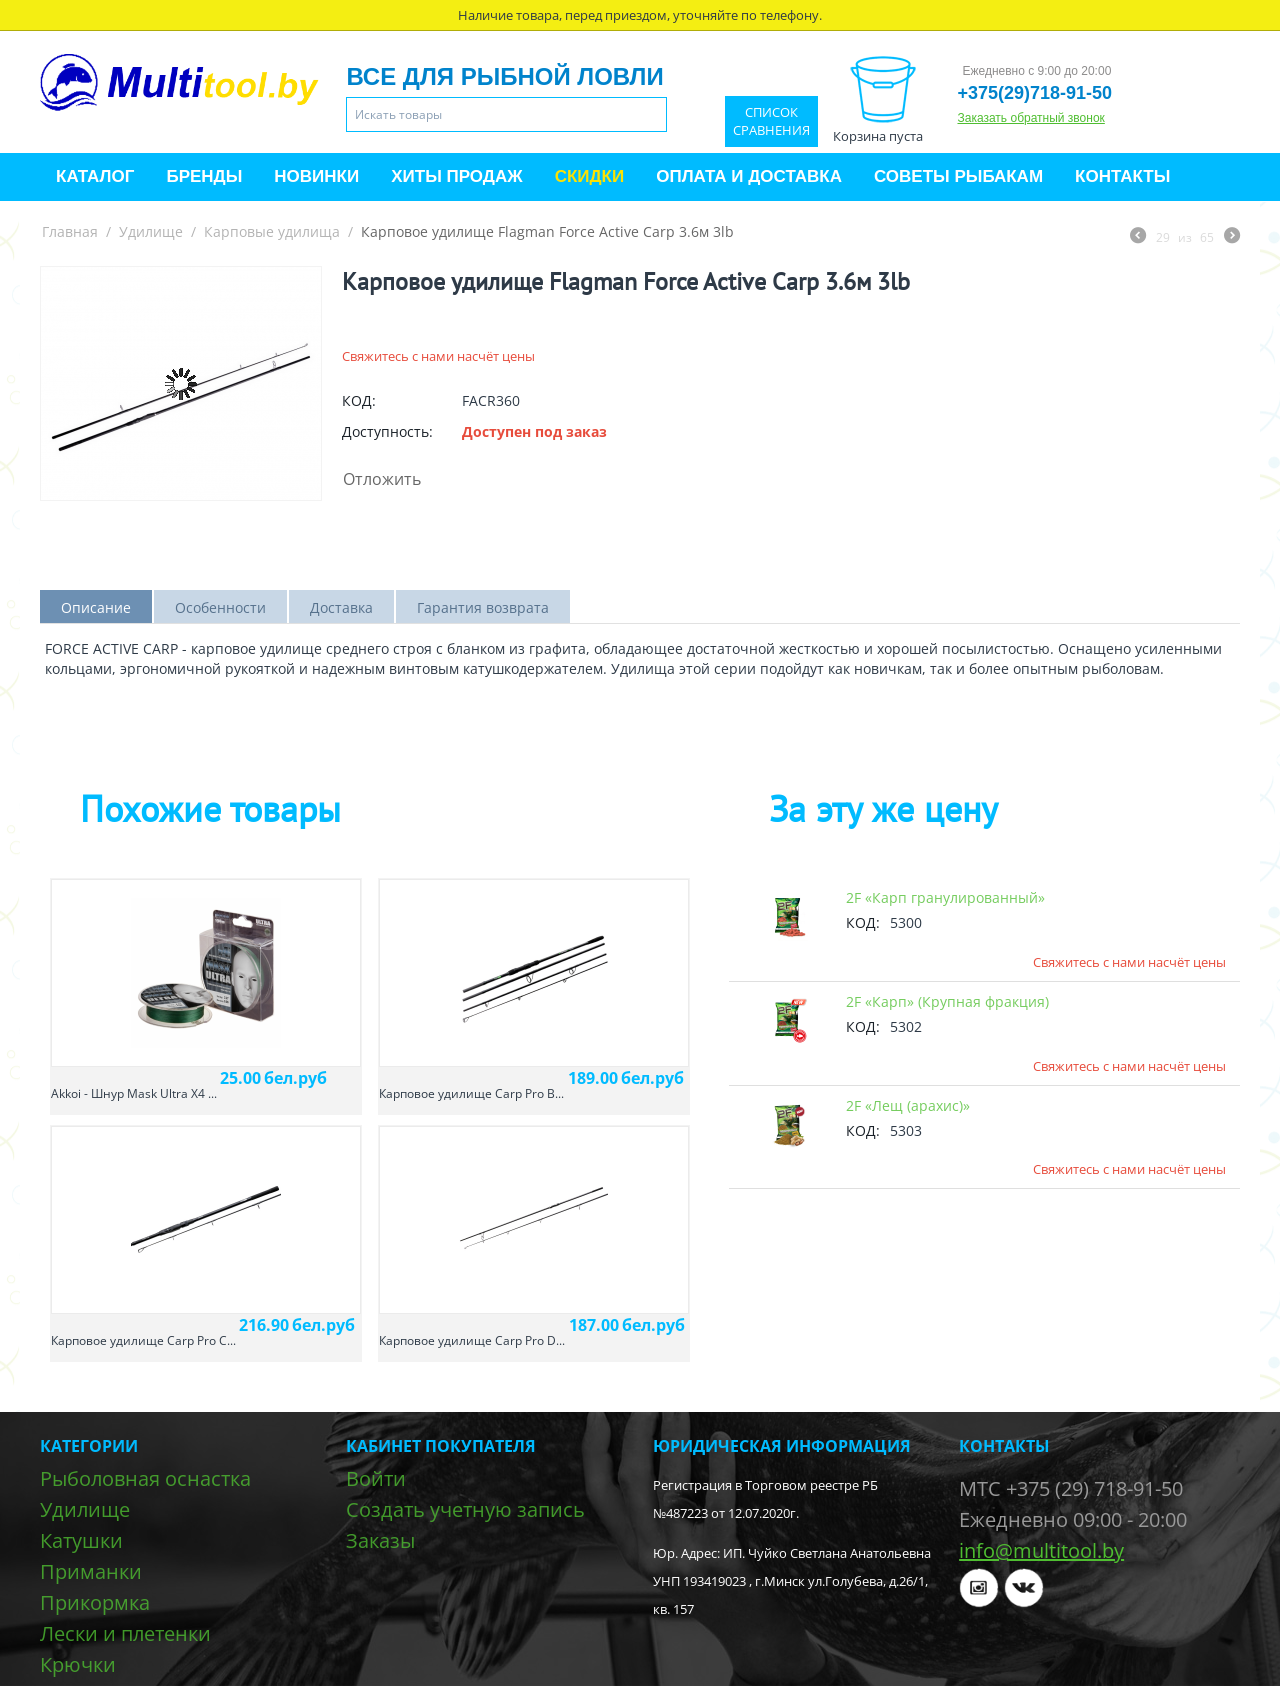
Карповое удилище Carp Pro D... (472, 1340)
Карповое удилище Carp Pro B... (471, 1093)
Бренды (204, 176)
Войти (376, 1478)
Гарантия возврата (483, 607)
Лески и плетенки (125, 1633)
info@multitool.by (1041, 1550)
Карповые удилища (272, 231)
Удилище (151, 231)
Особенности (220, 607)
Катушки (81, 1540)
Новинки (316, 176)
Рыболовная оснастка (145, 1478)
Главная (70, 231)
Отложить (382, 479)
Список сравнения (771, 121)
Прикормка (95, 1602)
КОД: (359, 400)
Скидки (590, 176)
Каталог (95, 176)
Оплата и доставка (749, 176)
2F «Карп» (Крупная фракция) (947, 1001)
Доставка (341, 607)
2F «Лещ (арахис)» (908, 1105)
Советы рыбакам (958, 176)
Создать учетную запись (465, 1509)
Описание (96, 607)
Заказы (380, 1540)
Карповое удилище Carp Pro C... (143, 1340)
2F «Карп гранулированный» (945, 897)
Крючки (78, 1664)
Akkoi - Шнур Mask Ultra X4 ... (134, 1093)
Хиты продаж (456, 176)
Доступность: (387, 431)
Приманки (91, 1571)
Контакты (1122, 176)
